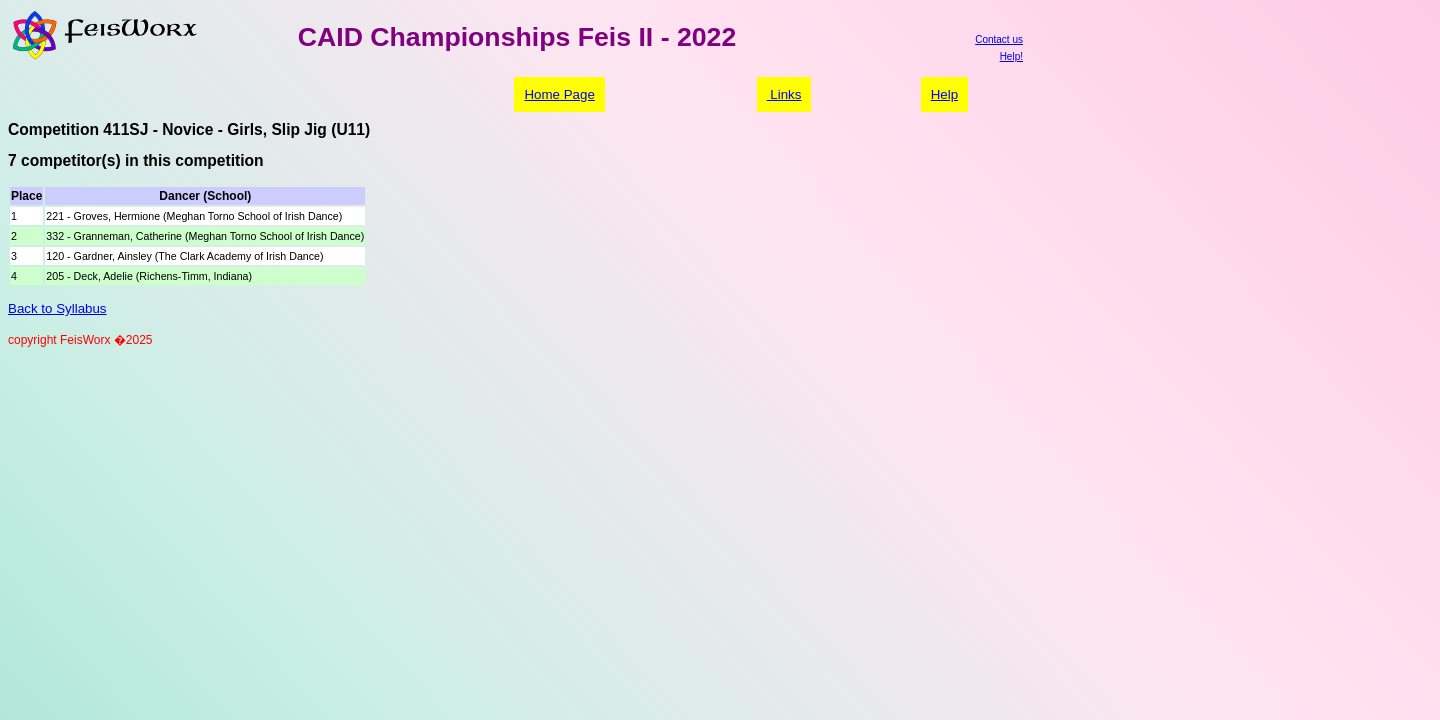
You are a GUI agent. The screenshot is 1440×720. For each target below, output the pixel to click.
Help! (1011, 56)
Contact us (999, 39)
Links (784, 94)
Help (944, 94)
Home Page (559, 94)
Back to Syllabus (57, 308)
